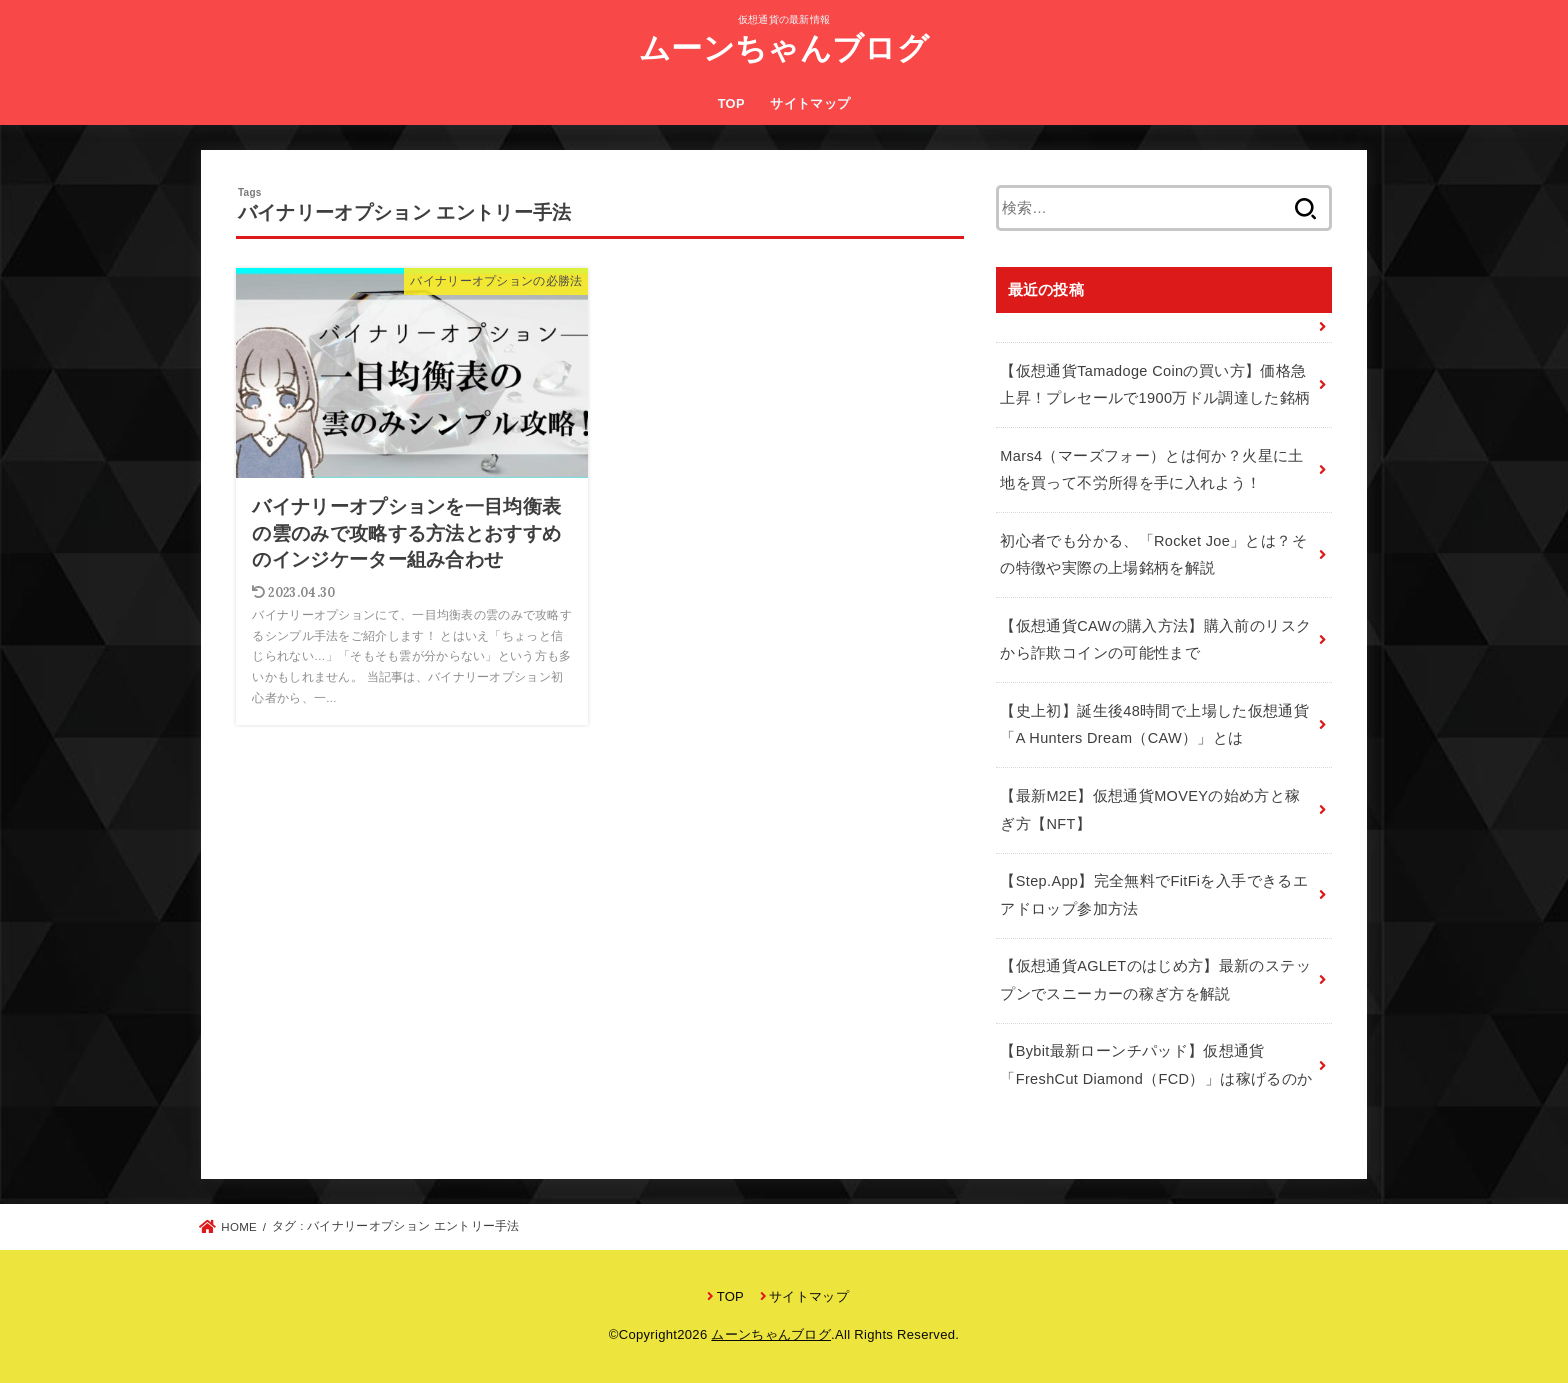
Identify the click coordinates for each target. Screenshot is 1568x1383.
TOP (731, 103)
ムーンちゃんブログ (784, 48)
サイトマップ (810, 103)
